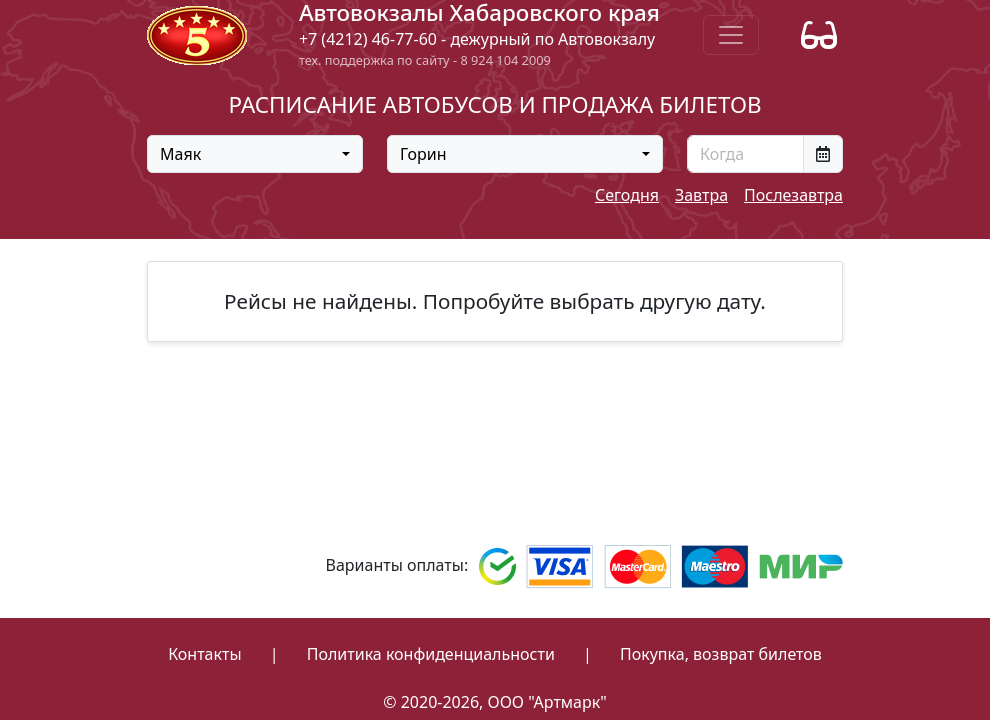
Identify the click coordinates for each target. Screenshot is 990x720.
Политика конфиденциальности (431, 654)
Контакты (204, 654)
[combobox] (255, 154)
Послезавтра (793, 195)
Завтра (701, 195)
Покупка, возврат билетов (721, 654)
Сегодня (627, 195)
